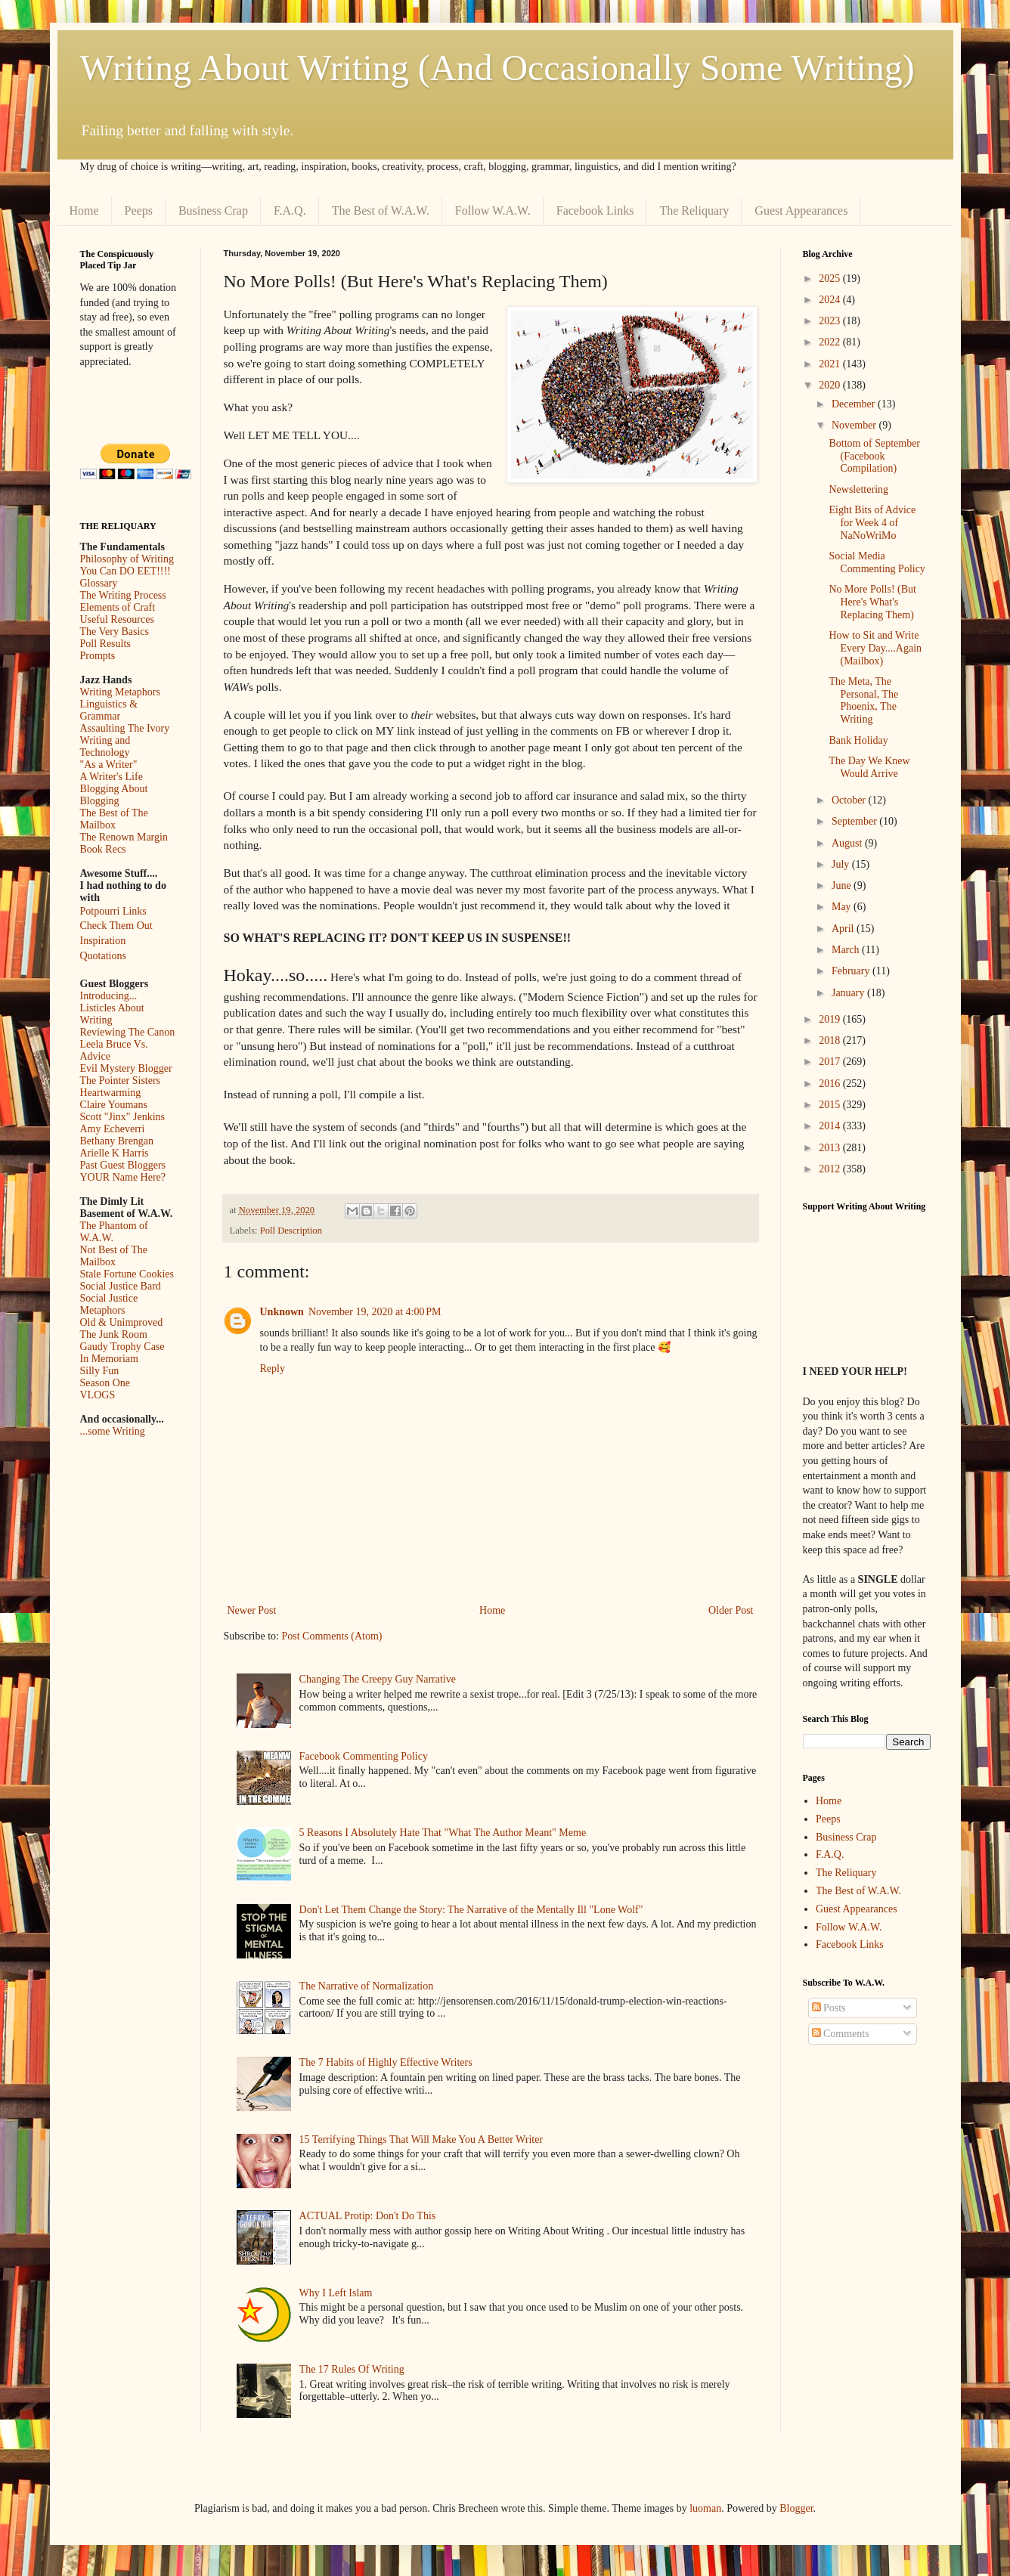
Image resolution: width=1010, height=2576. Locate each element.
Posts (829, 2008)
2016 (831, 1083)
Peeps (139, 210)
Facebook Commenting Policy (363, 1756)
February (852, 971)
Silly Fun (99, 1370)
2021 (831, 364)
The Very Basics (115, 631)
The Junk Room (113, 1334)
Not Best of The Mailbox (114, 1256)
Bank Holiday (858, 740)
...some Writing (112, 1431)
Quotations (103, 955)
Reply (272, 1368)
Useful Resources (117, 619)
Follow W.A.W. (493, 210)
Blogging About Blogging (114, 795)
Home (84, 210)
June (843, 885)
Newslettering (858, 489)
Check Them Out (116, 925)
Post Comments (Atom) (332, 1636)
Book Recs (103, 849)
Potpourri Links (113, 911)
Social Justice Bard (120, 1286)
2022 (831, 342)
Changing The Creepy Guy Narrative (377, 1679)
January (849, 993)
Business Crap (213, 210)
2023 (831, 321)
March (847, 949)
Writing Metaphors (120, 692)
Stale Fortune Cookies (127, 1274)
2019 (831, 1019)
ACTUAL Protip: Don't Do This (367, 2215)
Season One (105, 1383)
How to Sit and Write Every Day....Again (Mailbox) (875, 648)
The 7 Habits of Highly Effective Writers (385, 2062)
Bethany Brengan (117, 1141)
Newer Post (252, 1610)
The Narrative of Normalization (366, 1986)
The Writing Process (123, 595)
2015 (831, 1104)
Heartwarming (110, 1092)
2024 (831, 299)
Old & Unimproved (121, 1322)
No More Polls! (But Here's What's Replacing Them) (872, 602)
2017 (831, 1061)
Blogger (796, 2508)
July (842, 864)
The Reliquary (694, 210)
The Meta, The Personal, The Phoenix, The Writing (863, 700)
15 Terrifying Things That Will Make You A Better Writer (421, 2139)
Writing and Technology (105, 746)
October (850, 800)
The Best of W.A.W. (380, 210)
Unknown (282, 1311)
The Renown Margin (124, 837)
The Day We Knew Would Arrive (869, 767)
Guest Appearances (800, 210)
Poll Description (291, 1230)
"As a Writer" (109, 764)
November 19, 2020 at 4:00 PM (374, 1311)
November (855, 425)
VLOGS (98, 1395)
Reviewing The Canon (127, 1032)
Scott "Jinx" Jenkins (123, 1116)
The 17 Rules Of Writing (351, 2369)
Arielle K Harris (114, 1153)
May (843, 906)
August (848, 843)
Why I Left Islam (336, 2293)
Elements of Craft (118, 607)
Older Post (731, 1610)
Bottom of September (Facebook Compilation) (874, 456)
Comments (840, 2033)
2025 (831, 278)
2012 (831, 1169)
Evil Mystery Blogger (126, 1068)
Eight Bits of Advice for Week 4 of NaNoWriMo (872, 522)
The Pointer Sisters (120, 1080)
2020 (831, 385)
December (855, 404)
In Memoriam (109, 1358)
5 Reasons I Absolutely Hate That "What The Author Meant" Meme (443, 1832)
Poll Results (105, 643)
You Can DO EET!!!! (125, 571)
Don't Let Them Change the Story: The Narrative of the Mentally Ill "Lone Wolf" (471, 1909)
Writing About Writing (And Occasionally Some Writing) (497, 68)
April (844, 928)
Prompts (98, 655)
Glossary (99, 583)
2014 (831, 1126)
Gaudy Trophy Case (122, 1346)
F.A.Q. (290, 210)
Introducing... (109, 996)
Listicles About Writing (112, 1014)
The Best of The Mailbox (114, 819)
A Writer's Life (111, 776)
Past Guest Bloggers (123, 1165)
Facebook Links (595, 210)
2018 (831, 1040)
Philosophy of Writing (127, 559)
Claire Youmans (113, 1104)
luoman (705, 2508)
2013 (831, 1147)
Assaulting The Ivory (125, 728)
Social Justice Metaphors (109, 1304)
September (855, 821)
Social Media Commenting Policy (877, 562)
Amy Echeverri (112, 1129)
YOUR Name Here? (123, 1177)
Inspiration (103, 940)
